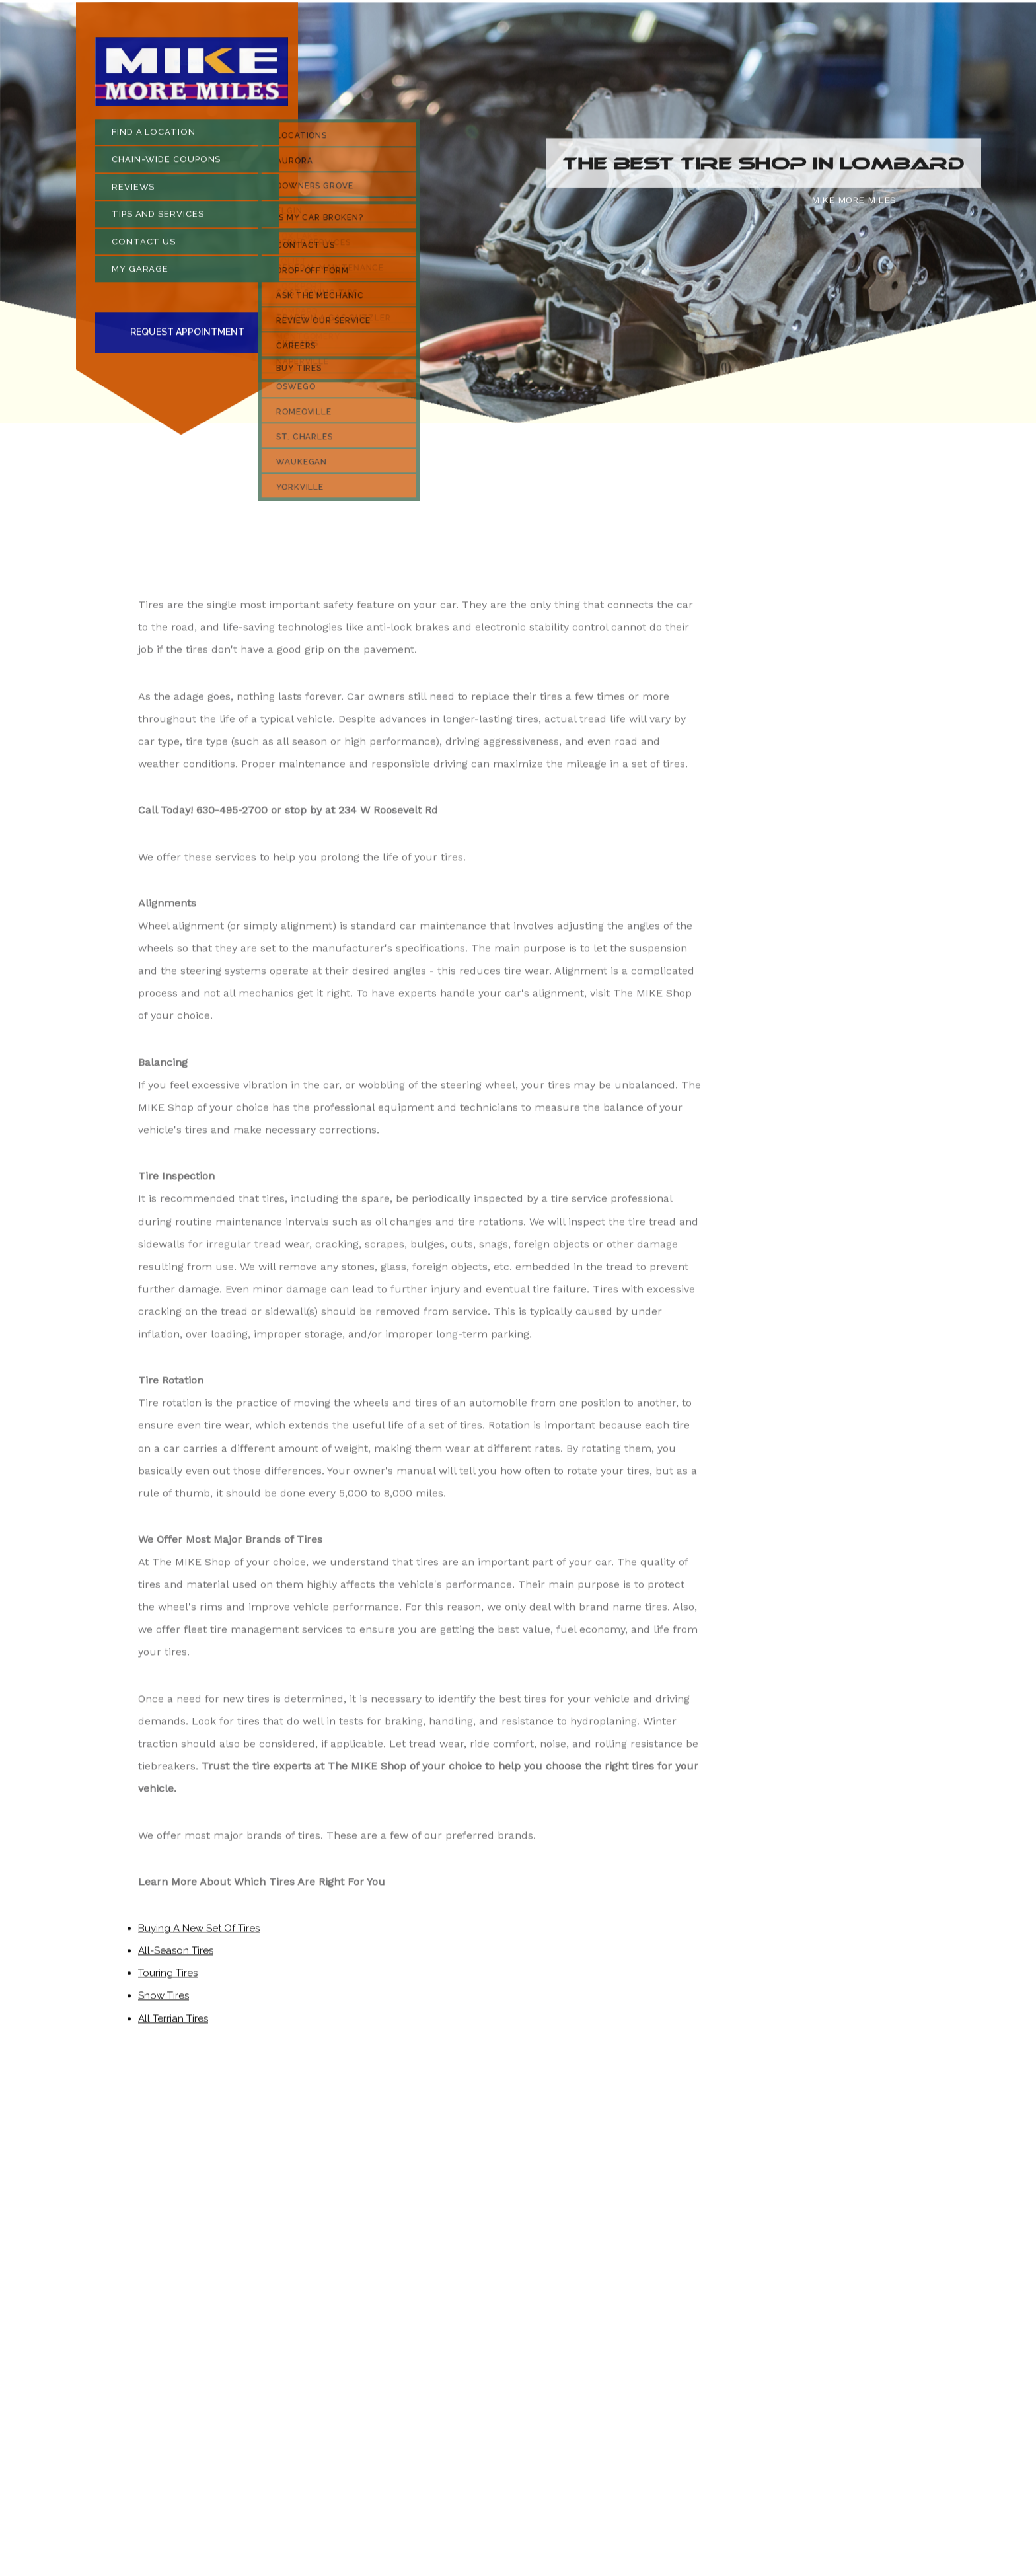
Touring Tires (168, 1977)
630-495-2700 (232, 814)
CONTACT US (144, 246)
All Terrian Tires (173, 2023)
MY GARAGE (140, 273)
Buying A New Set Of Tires (199, 1932)
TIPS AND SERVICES (158, 218)
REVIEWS (133, 191)
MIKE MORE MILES (853, 204)
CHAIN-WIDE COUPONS (166, 163)
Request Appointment (187, 336)
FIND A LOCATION (154, 136)
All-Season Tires (175, 1955)
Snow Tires (163, 2000)
